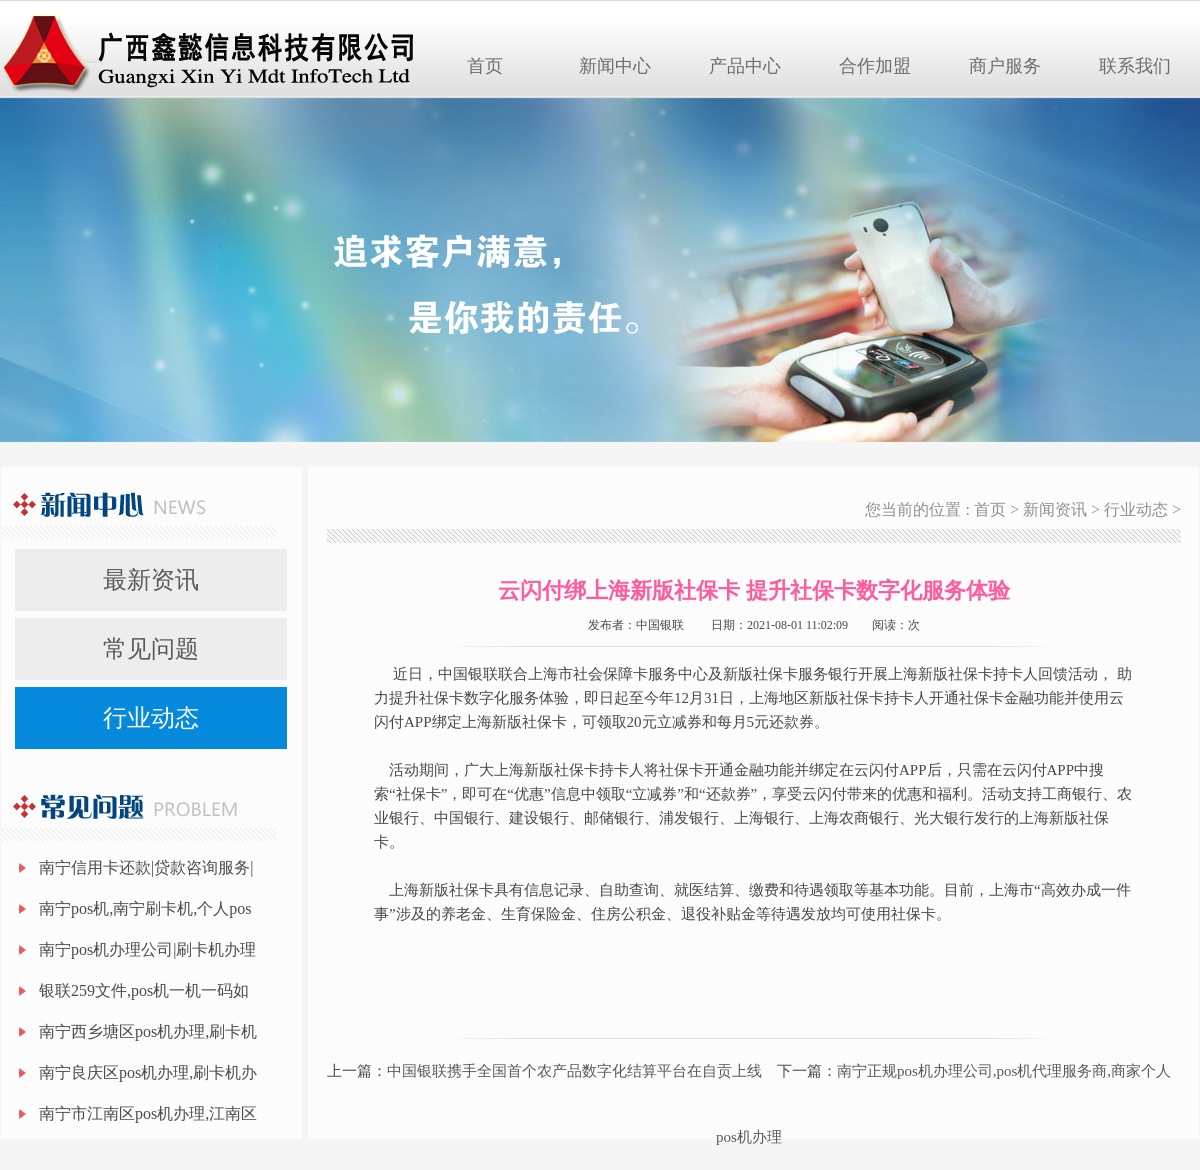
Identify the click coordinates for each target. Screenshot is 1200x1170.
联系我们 (1135, 66)
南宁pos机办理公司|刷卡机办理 (147, 949)
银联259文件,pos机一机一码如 (144, 990)
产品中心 (745, 66)
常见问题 (151, 649)
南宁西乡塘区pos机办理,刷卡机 (148, 1031)
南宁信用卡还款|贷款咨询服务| (146, 867)
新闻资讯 (1055, 509)
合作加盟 (875, 66)
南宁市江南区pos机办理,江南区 (148, 1113)
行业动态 (151, 718)
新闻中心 (615, 66)
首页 (485, 66)
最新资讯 (151, 580)
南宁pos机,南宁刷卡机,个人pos (145, 908)
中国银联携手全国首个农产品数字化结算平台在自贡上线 (574, 1071)
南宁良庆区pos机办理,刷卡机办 (148, 1072)
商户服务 (1005, 66)
